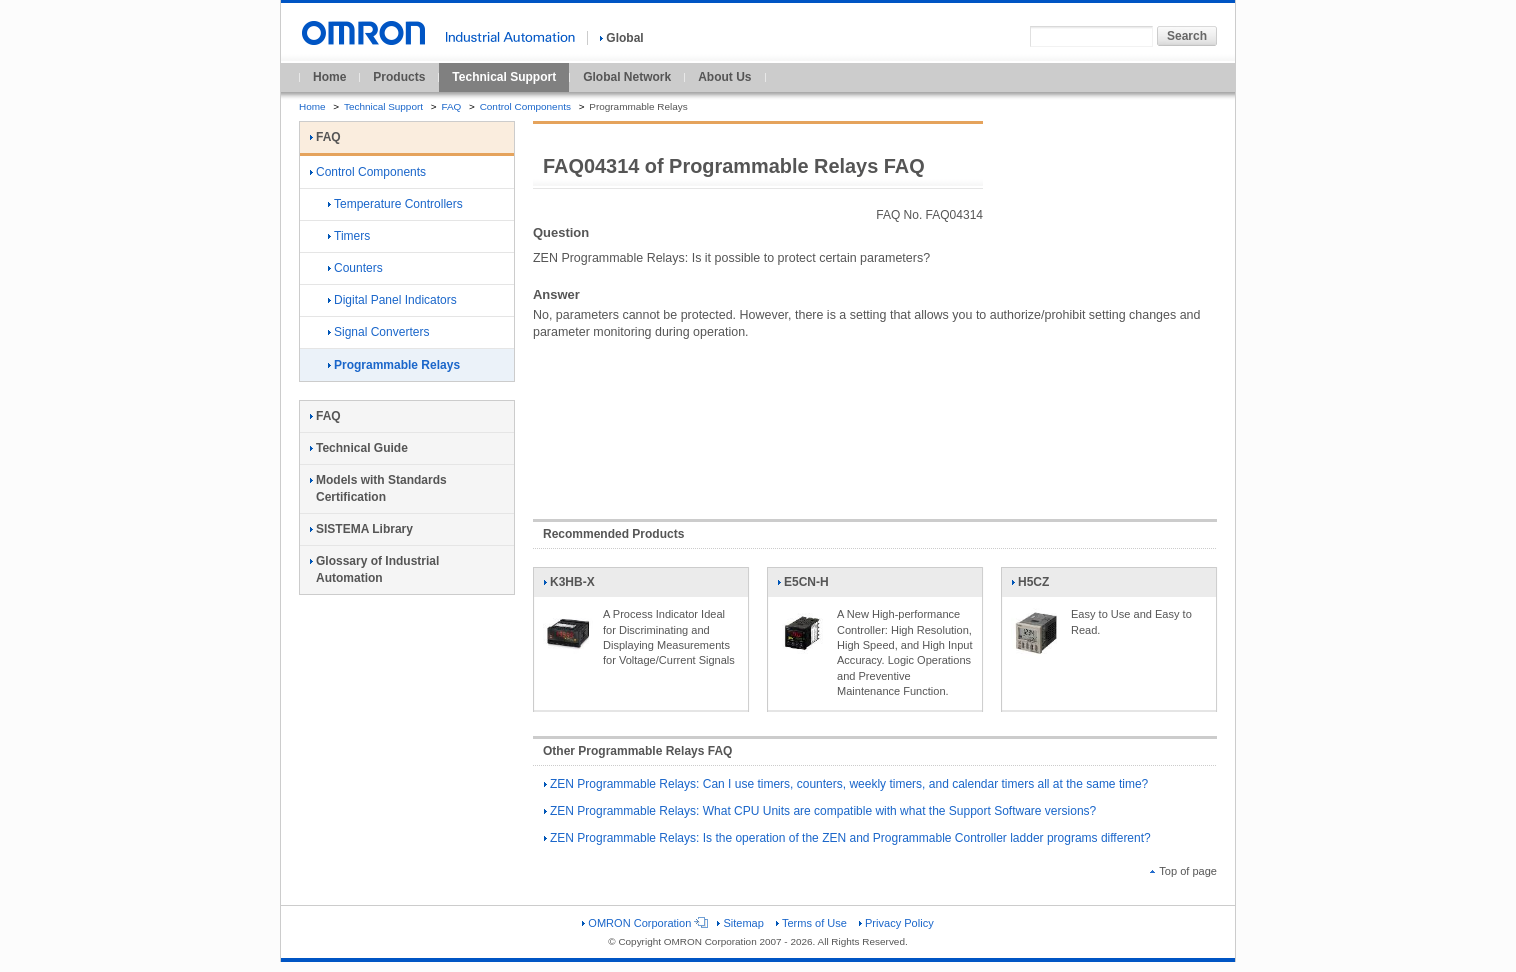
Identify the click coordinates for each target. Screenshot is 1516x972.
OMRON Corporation (643, 923)
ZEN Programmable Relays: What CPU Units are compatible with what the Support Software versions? (820, 811)
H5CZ (1036, 586)
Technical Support (504, 77)
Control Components (525, 106)
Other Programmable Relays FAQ (637, 751)
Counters (355, 268)
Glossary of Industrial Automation (374, 569)
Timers (349, 236)
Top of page (1183, 871)
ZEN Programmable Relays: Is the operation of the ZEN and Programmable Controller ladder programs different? (847, 838)
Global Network (627, 77)
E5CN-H (803, 586)
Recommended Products (613, 534)
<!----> (875, 420)
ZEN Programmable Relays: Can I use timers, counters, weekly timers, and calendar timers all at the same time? (846, 784)
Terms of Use (811, 923)
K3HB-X (569, 586)
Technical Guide (359, 448)
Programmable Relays (394, 365)
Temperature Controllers (395, 204)
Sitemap (740, 923)
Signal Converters (378, 332)
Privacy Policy (896, 923)
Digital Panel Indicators (392, 300)
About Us (724, 77)
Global (621, 38)
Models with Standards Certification (378, 488)
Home (329, 77)
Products (399, 77)
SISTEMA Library (361, 529)
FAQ (451, 106)
